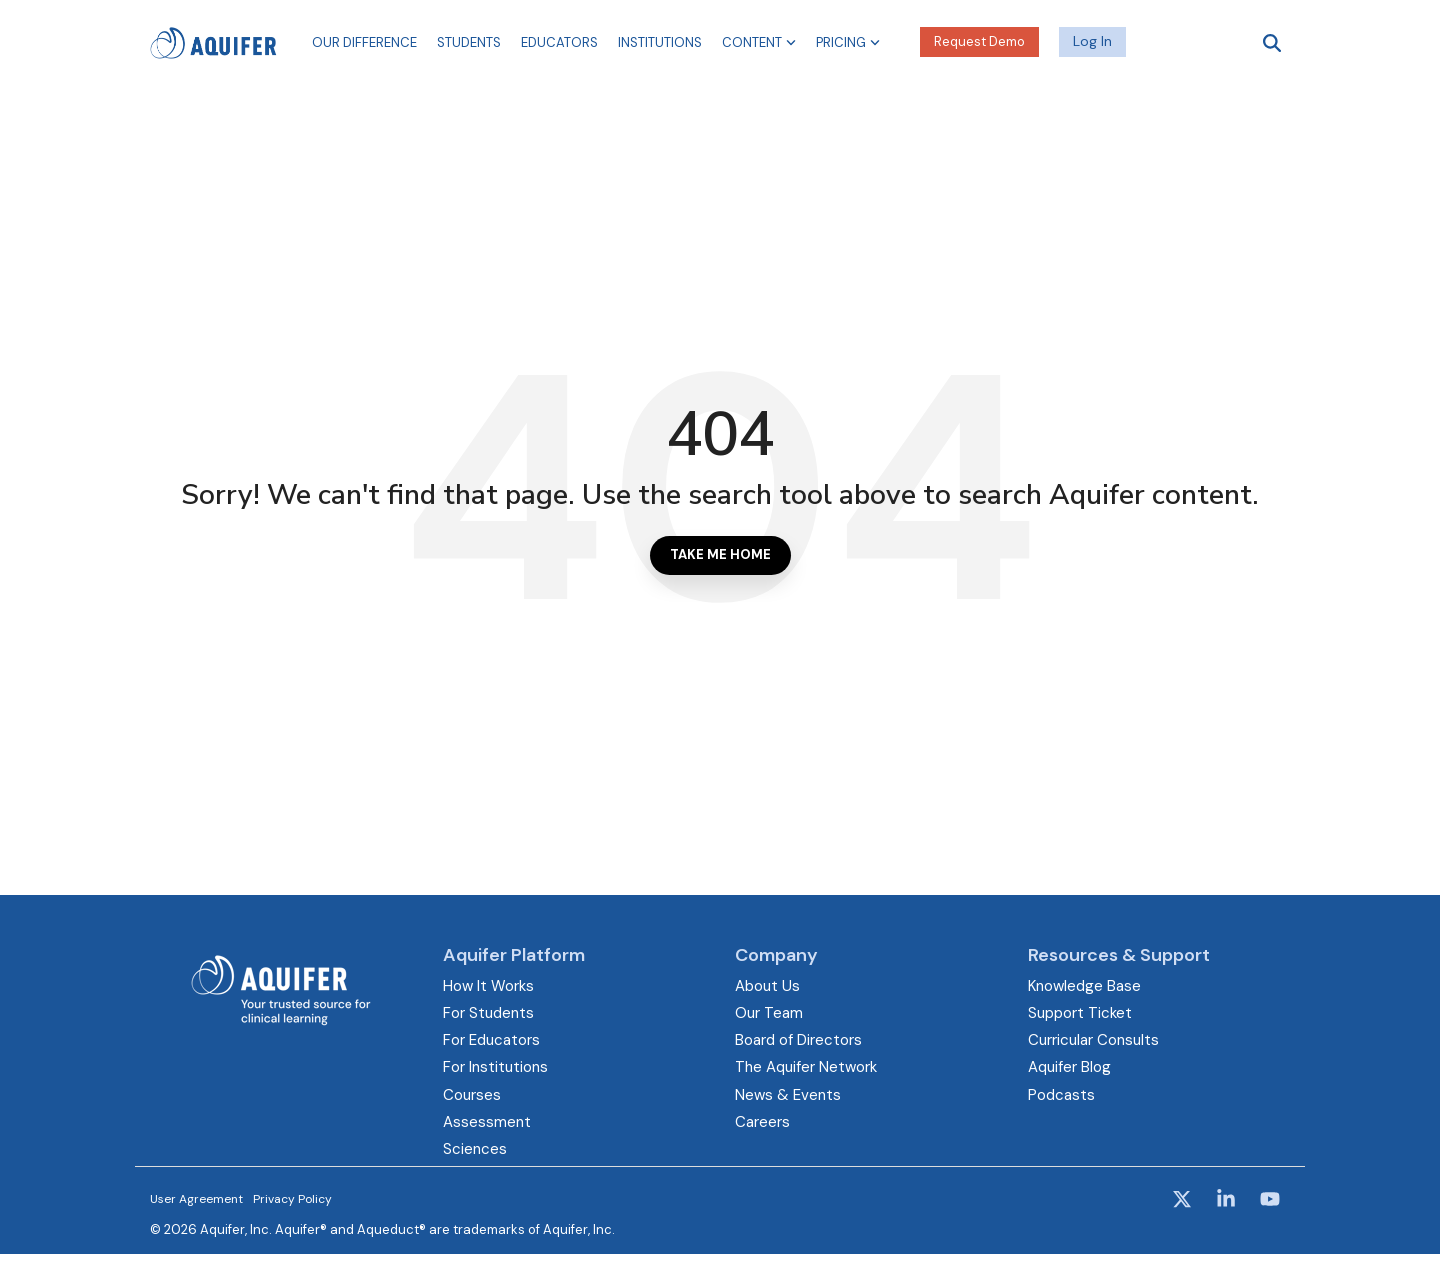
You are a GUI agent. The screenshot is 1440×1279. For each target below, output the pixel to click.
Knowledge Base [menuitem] (1084, 986)
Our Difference (364, 42)
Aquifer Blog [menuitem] (1069, 1067)
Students (469, 42)
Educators (559, 42)
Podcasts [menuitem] (1061, 1095)
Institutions (660, 42)
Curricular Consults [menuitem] (1093, 1040)
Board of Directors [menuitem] (798, 1040)
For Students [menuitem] (488, 1013)
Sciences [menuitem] (475, 1149)
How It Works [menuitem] (488, 986)
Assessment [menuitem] (487, 1122)
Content (759, 42)
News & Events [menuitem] (788, 1095)
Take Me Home (720, 554)
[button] (1184, 1201)
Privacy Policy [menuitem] (292, 1199)
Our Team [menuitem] (769, 1013)
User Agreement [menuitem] (196, 1199)
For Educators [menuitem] (491, 1040)
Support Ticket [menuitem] (1080, 1013)
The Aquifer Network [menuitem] (806, 1067)
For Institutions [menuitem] (495, 1067)
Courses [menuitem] (472, 1095)
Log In (1092, 41)
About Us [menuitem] (767, 986)
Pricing (848, 42)
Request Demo (979, 41)
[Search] (1272, 42)
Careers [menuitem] (762, 1122)
